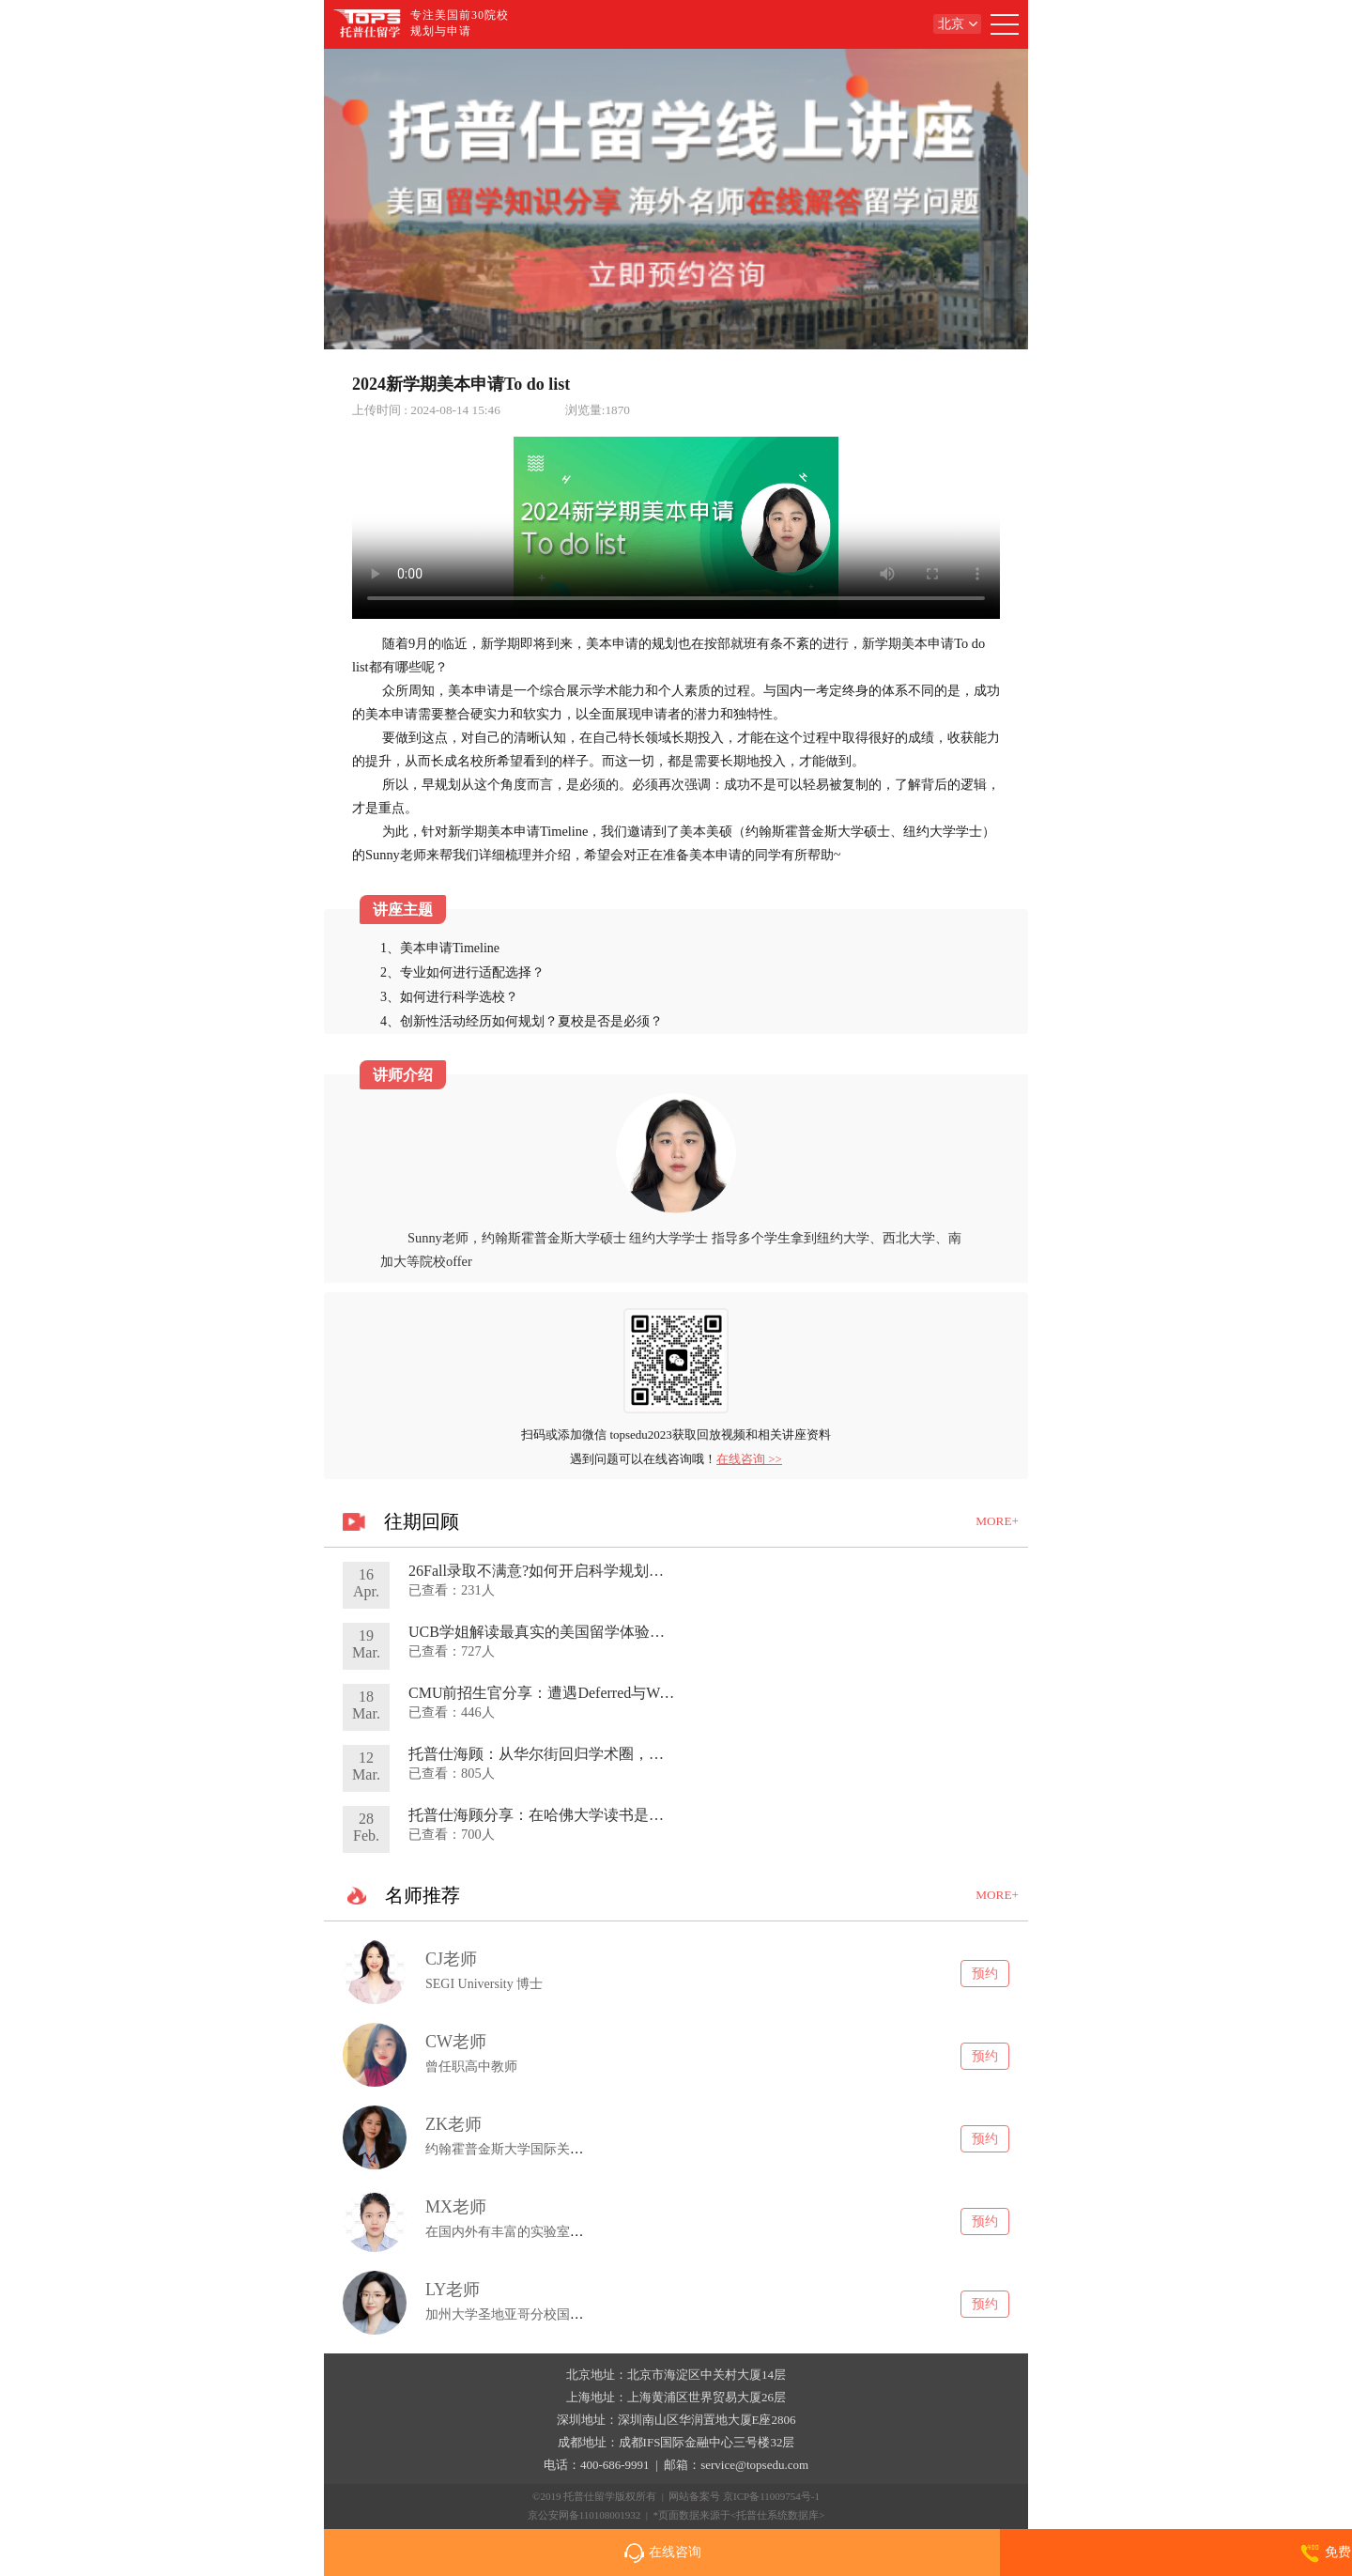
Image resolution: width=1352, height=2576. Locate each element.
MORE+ (997, 1521)
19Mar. (366, 1643)
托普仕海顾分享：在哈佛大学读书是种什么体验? (569, 1815)
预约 (985, 1973)
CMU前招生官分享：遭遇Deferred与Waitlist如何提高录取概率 (610, 1693)
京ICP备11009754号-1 (771, 2496)
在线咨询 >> (749, 1459)
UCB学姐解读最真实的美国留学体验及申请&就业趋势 (587, 1632)
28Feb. (366, 1827)
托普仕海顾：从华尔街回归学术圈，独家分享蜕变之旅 (588, 1754)
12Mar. (366, 1766)
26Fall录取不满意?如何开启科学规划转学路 (551, 1571)
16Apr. (366, 1582)
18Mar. (366, 1705)
